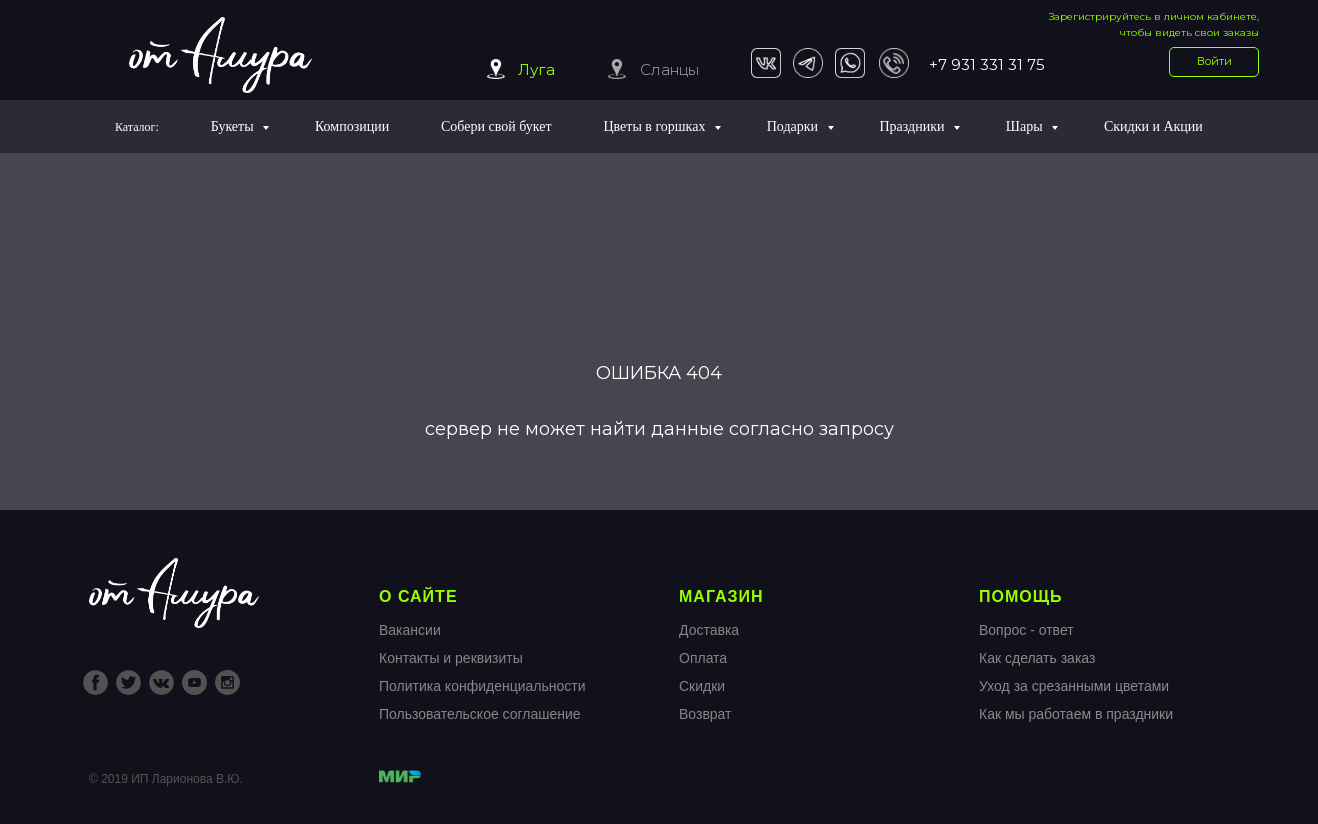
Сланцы (669, 69)
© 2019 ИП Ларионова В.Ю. (166, 779)
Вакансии (410, 630)
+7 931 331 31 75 (987, 64)
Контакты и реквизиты (451, 658)
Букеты (234, 126)
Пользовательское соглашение (480, 714)
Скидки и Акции (1153, 126)
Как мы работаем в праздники (1076, 714)
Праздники (913, 126)
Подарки (794, 126)
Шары (1026, 126)
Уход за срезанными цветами (1074, 686)
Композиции (352, 126)
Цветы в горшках (655, 126)
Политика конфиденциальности (482, 686)
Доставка (709, 630)
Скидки (702, 686)
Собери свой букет (496, 126)
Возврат (705, 714)
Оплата (703, 658)
